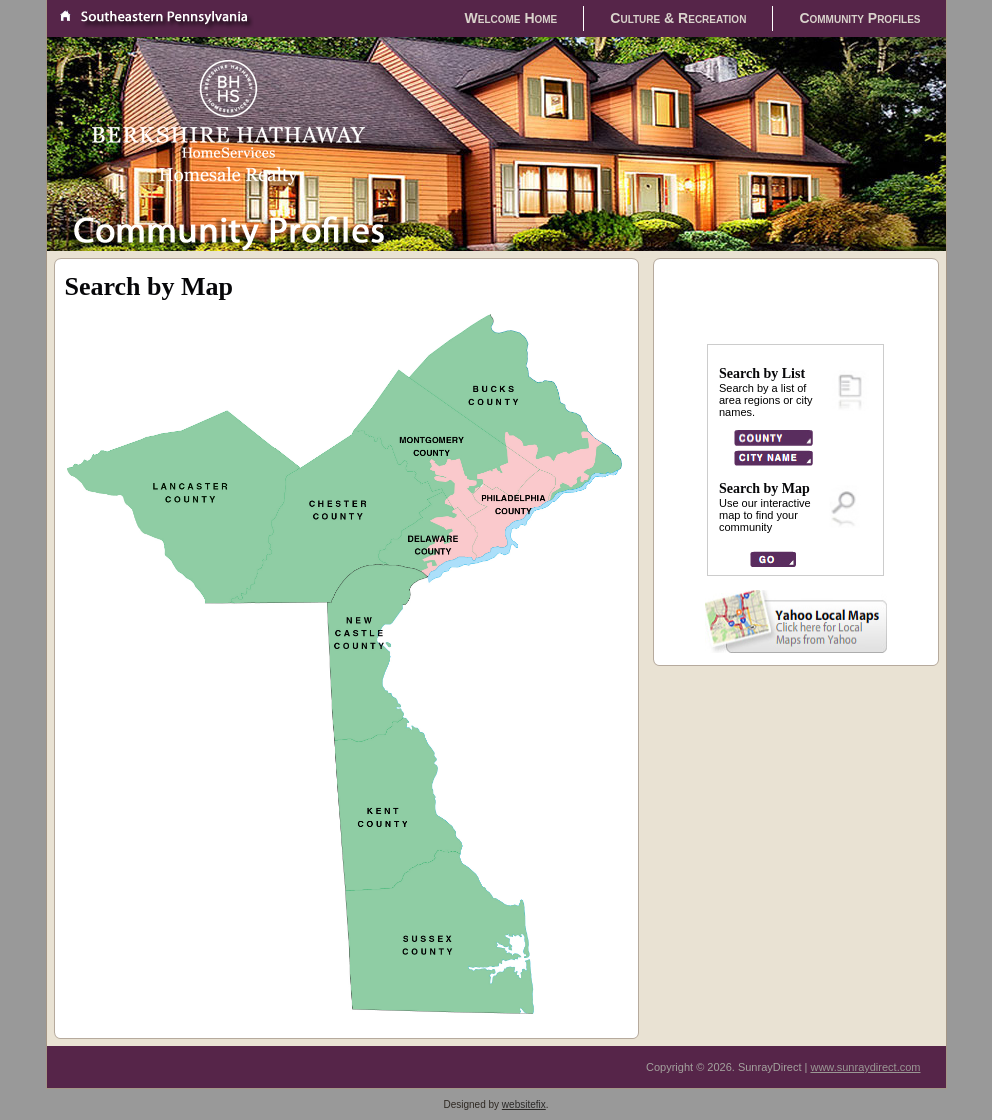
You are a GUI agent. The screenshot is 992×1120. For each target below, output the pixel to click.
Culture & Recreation (678, 18)
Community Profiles (859, 18)
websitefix (524, 1104)
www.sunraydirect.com (865, 1067)
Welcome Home (511, 18)
